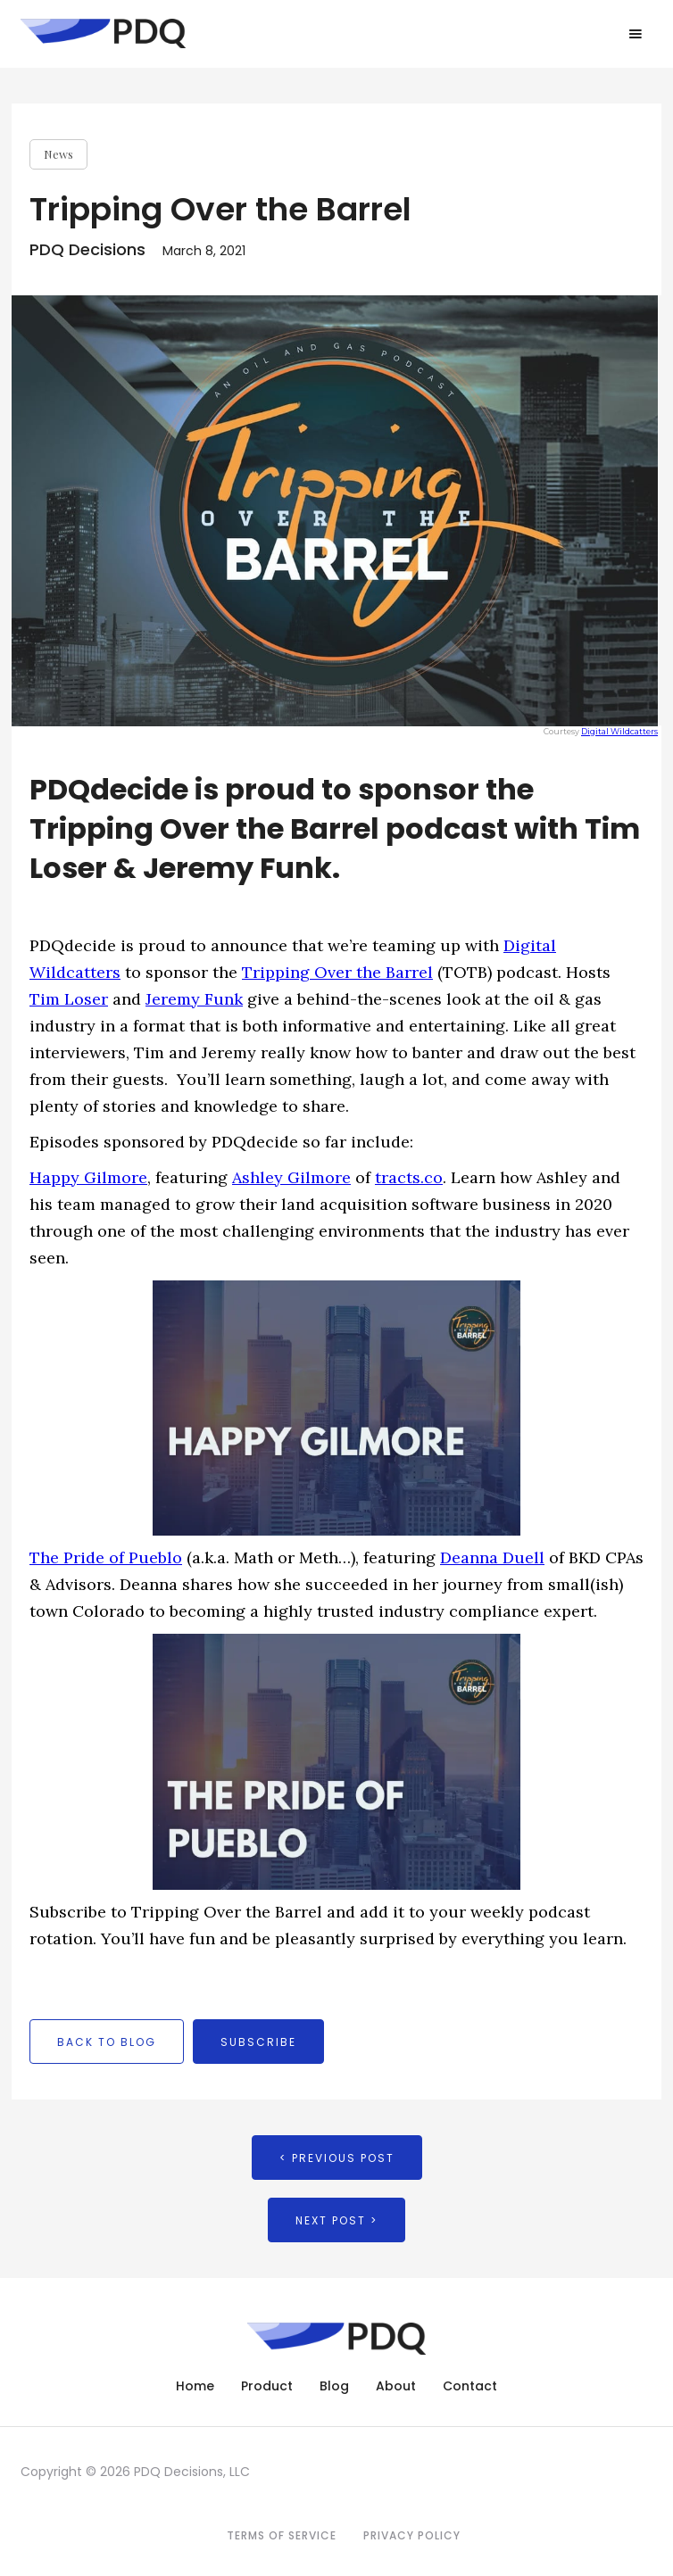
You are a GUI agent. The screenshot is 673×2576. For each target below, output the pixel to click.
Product (267, 2386)
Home (195, 2386)
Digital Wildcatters (619, 731)
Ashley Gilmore (291, 1177)
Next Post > (336, 2220)
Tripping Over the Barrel (337, 972)
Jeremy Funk (194, 999)
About (396, 2386)
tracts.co (409, 1177)
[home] (99, 33)
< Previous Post (337, 2158)
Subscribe (258, 2042)
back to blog (106, 2042)
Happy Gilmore (88, 1177)
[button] (635, 34)
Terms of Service (281, 2535)
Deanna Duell (492, 1557)
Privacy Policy (412, 2535)
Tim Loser (68, 999)
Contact (470, 2386)
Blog (334, 2386)
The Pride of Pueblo (105, 1557)
